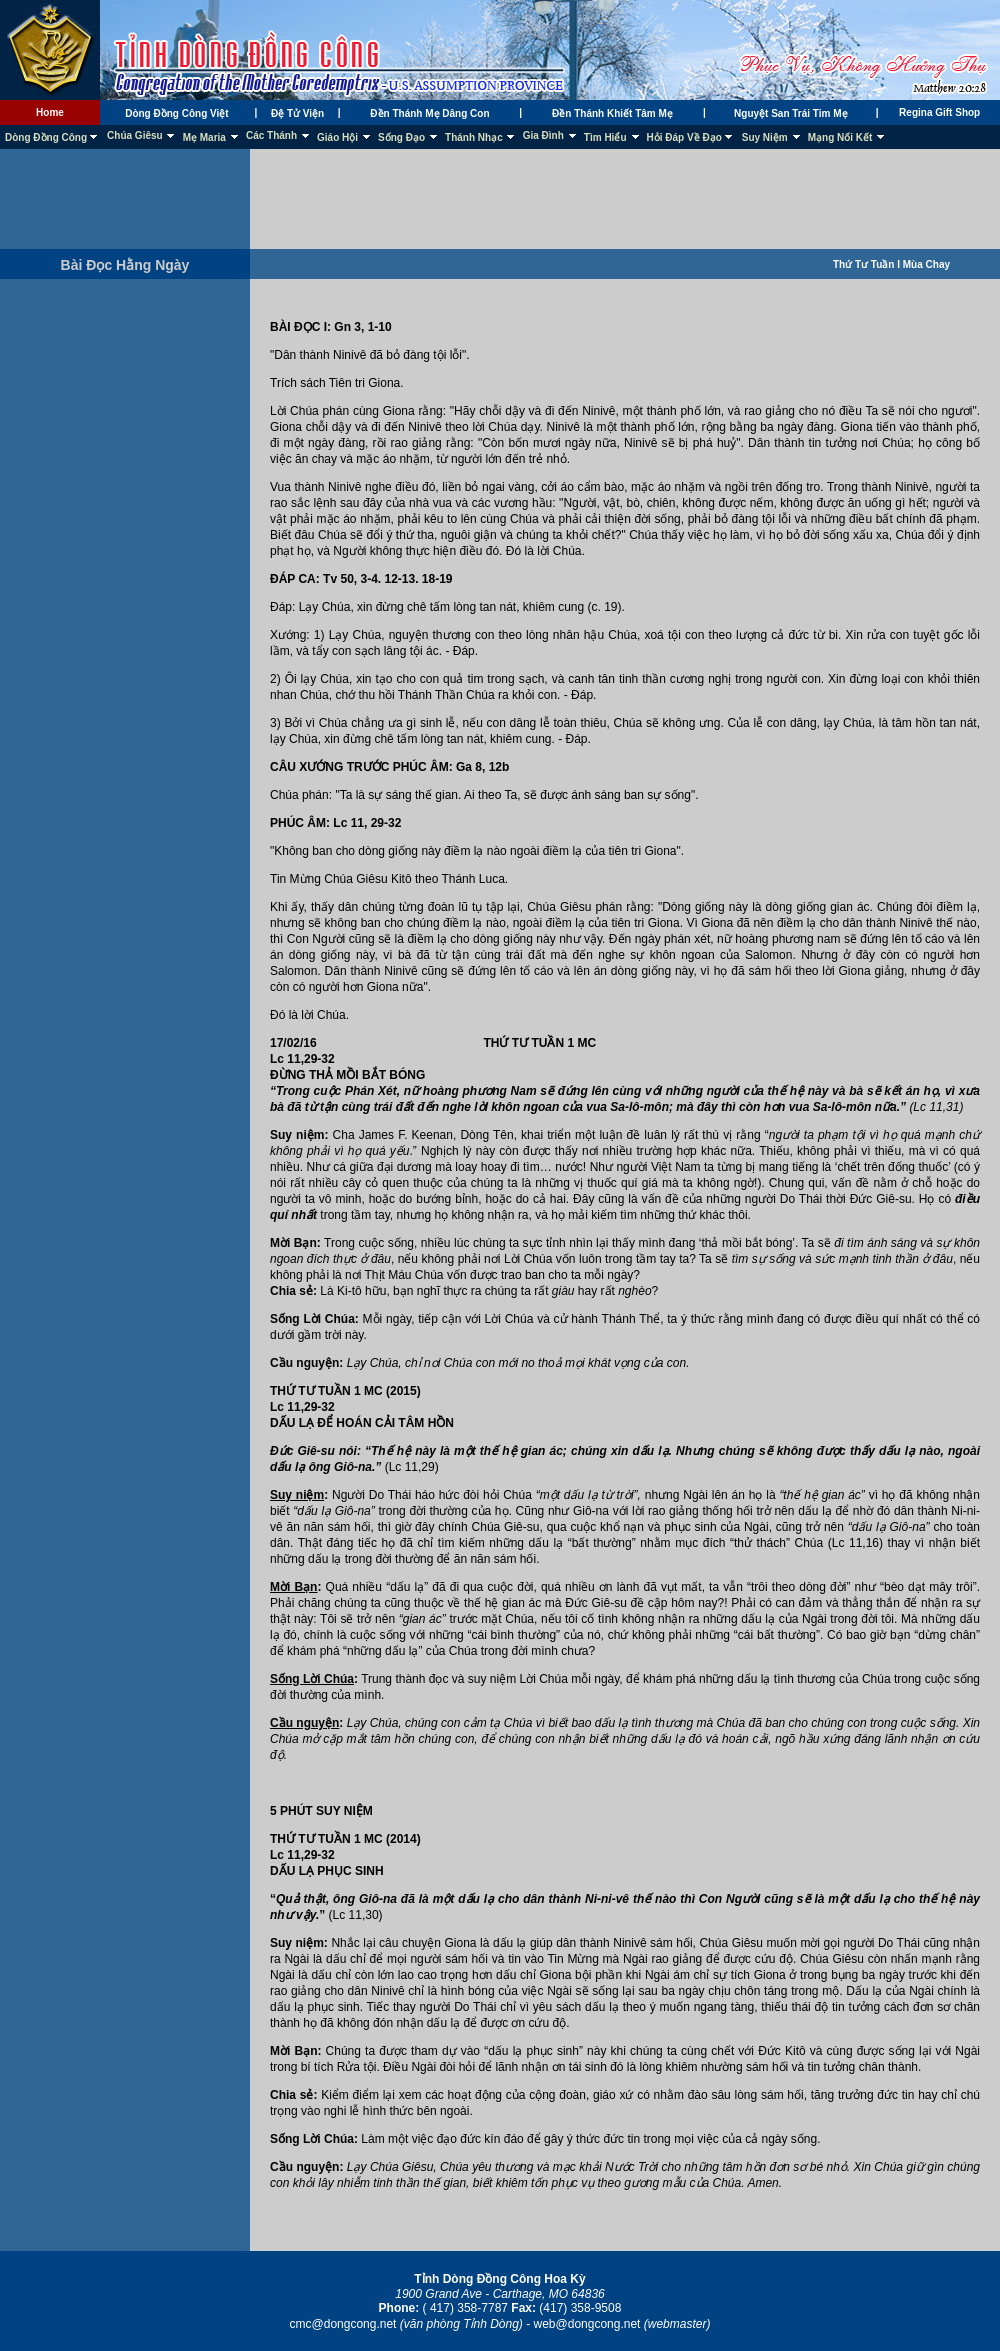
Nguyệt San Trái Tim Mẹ (791, 113)
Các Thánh (271, 135)
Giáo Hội (337, 137)
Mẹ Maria (204, 137)
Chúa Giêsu (135, 135)
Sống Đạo (401, 137)
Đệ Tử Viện (297, 113)
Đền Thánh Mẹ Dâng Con (429, 113)
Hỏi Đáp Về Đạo (684, 137)
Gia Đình (543, 135)
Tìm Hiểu (605, 137)
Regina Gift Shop (939, 112)
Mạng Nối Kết (840, 137)
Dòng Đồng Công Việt (176, 113)
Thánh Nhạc (474, 137)
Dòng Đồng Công (46, 137)
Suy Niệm (765, 137)
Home (50, 112)
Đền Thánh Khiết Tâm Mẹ (612, 113)
